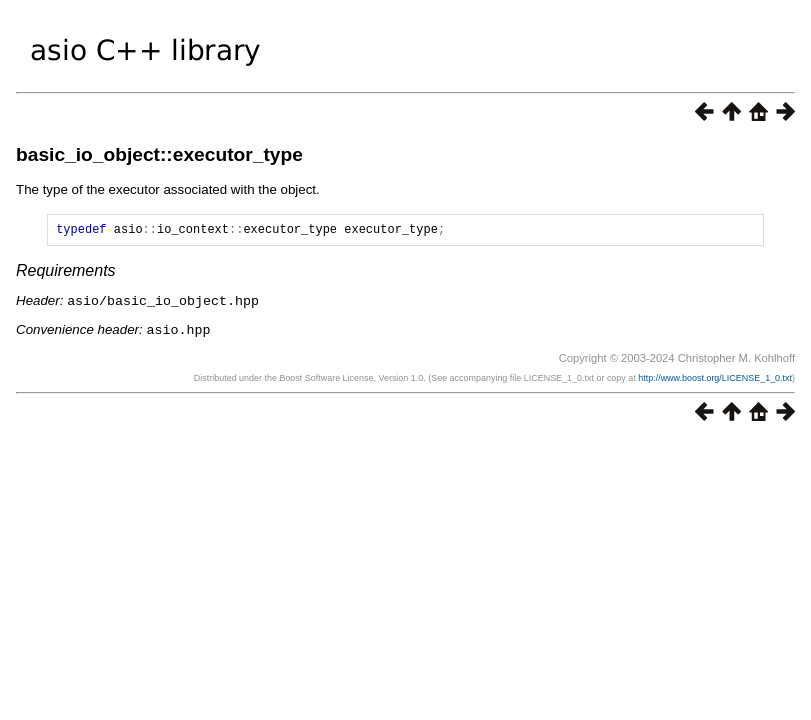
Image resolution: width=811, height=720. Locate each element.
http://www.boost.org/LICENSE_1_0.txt (715, 379)
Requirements (66, 273)
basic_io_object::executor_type (159, 154)
